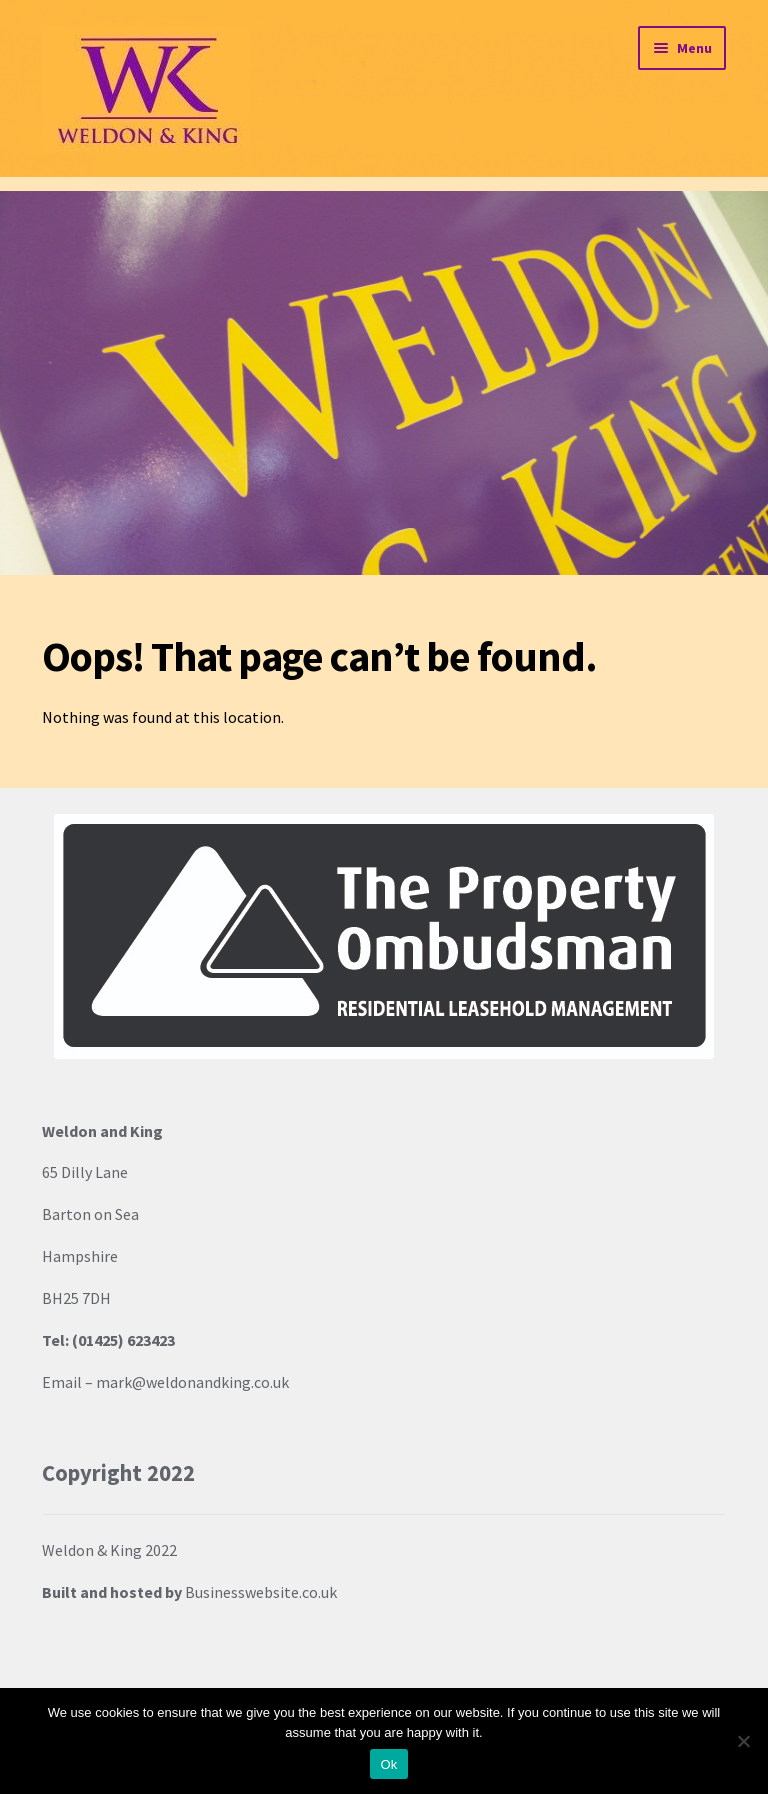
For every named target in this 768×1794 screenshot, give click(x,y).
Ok (388, 1764)
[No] (743, 1741)
